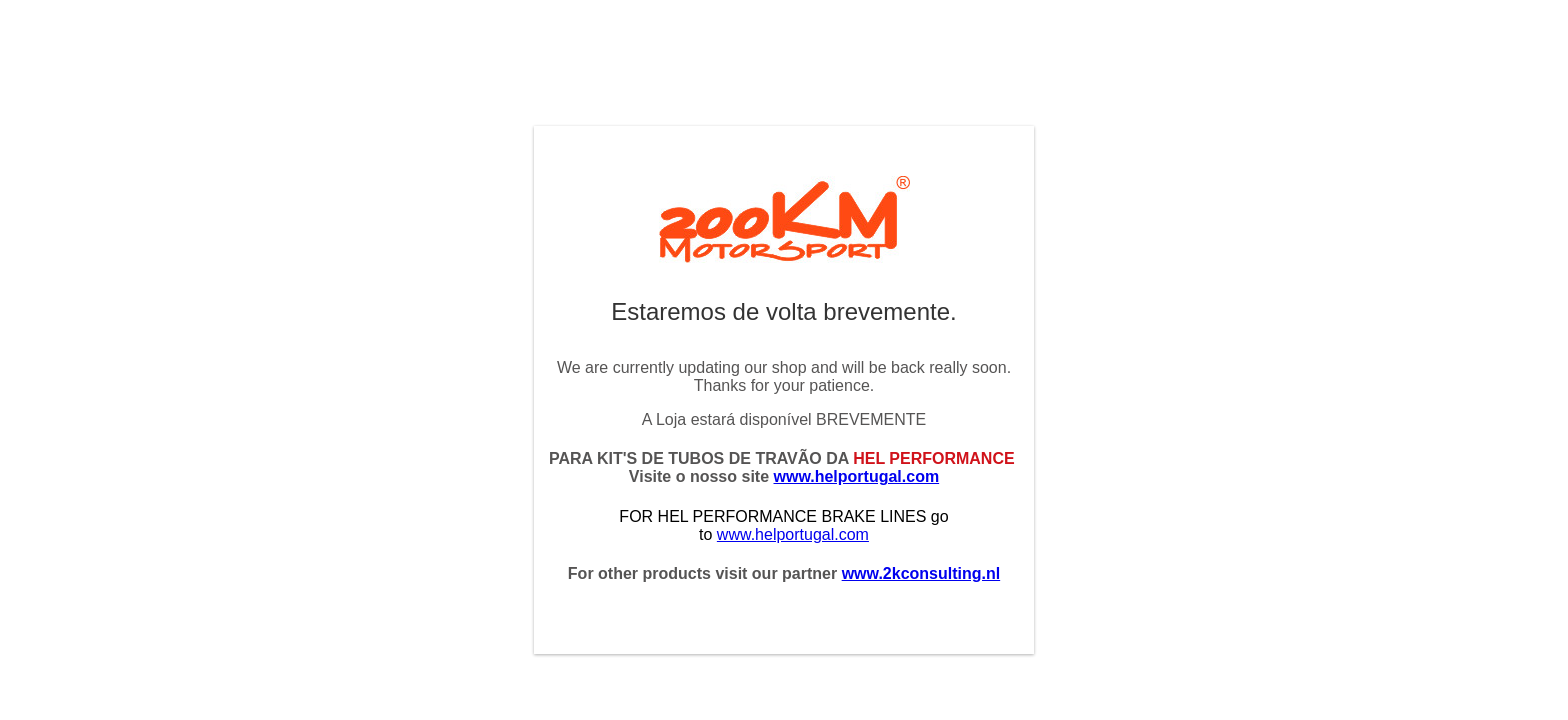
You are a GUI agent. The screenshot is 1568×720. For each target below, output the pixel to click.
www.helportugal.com (857, 476)
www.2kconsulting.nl (921, 573)
